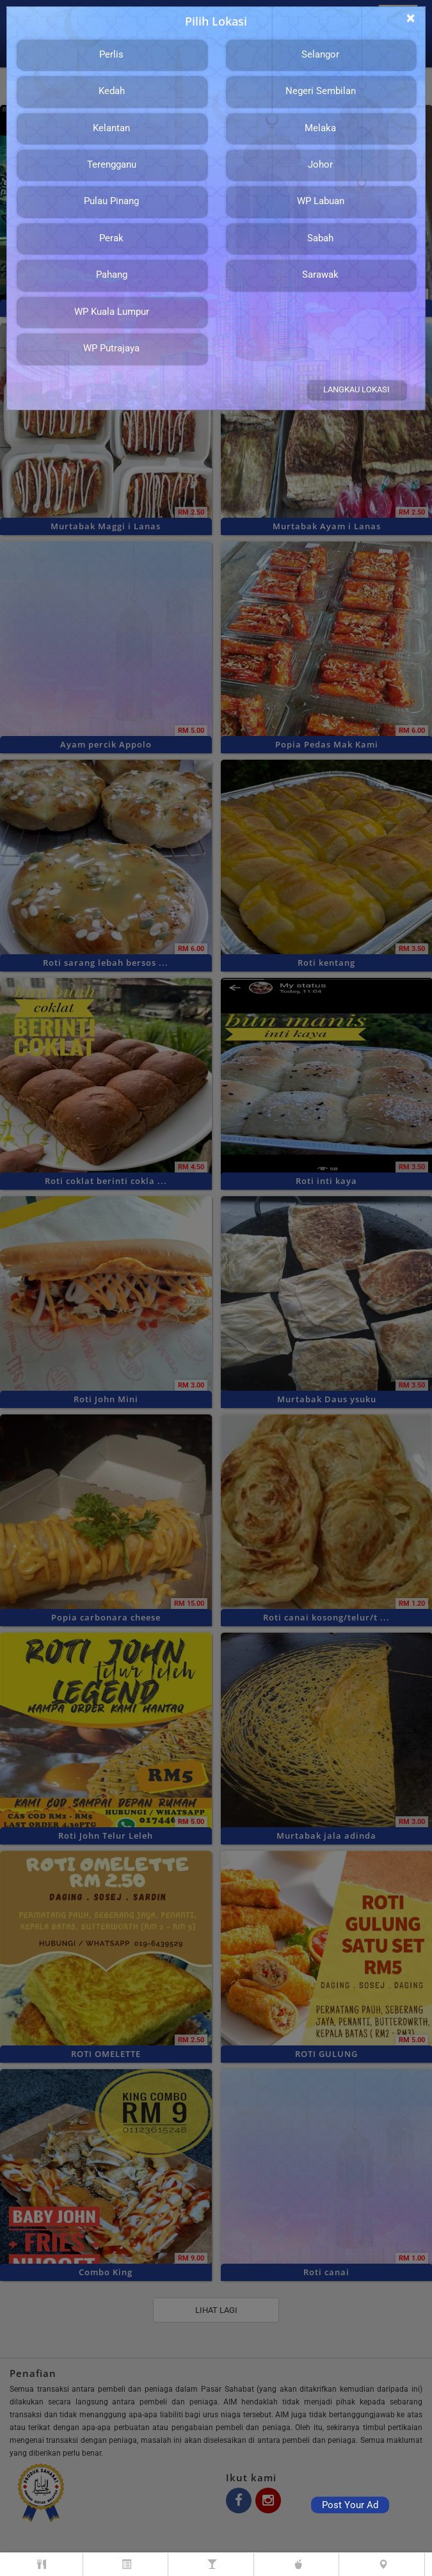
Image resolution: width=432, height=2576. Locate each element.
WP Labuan (320, 201)
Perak (111, 238)
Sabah (320, 238)
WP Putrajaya (111, 348)
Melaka (320, 128)
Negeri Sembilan (320, 91)
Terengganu (111, 164)
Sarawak (320, 274)
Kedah (112, 91)
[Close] (410, 18)
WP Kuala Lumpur (111, 311)
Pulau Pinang (111, 201)
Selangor (320, 54)
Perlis (111, 54)
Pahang (111, 274)
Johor (320, 164)
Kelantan (111, 128)
